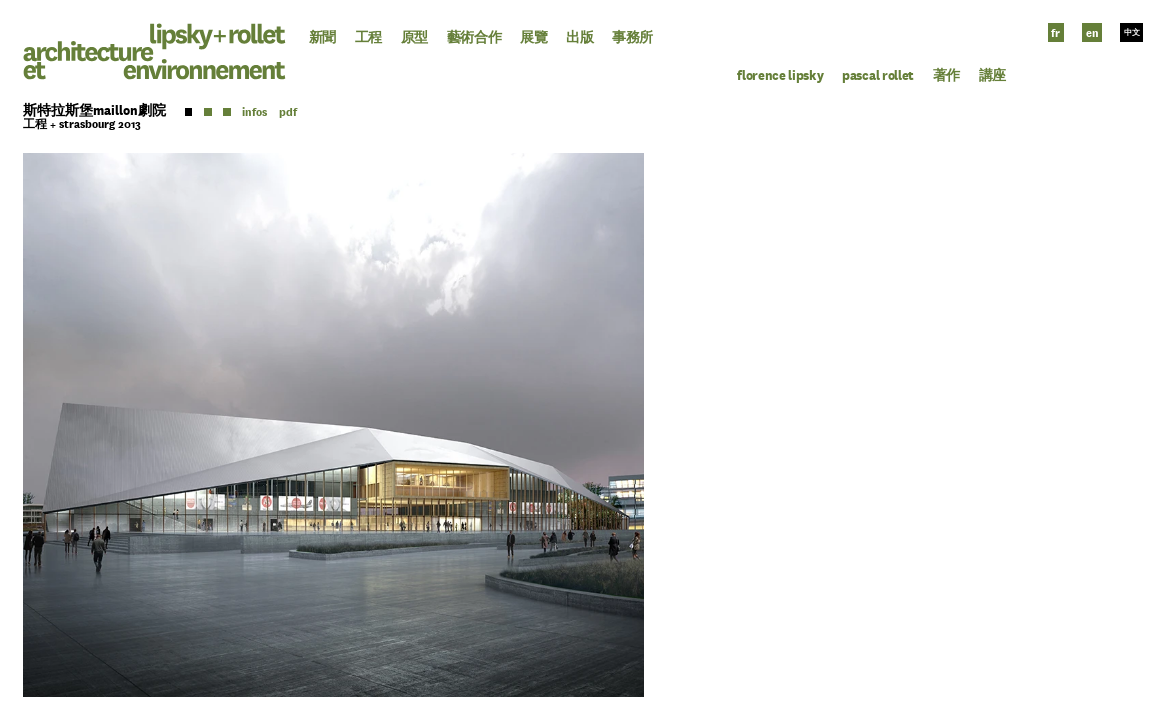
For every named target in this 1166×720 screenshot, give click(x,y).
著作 (946, 76)
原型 (414, 38)
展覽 (533, 38)
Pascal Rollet (878, 76)
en (1092, 33)
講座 (992, 76)
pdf (288, 112)
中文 (1132, 33)
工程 (368, 38)
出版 (579, 38)
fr (1055, 33)
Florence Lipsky (780, 76)
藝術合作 (474, 38)
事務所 (632, 38)
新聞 (322, 38)
